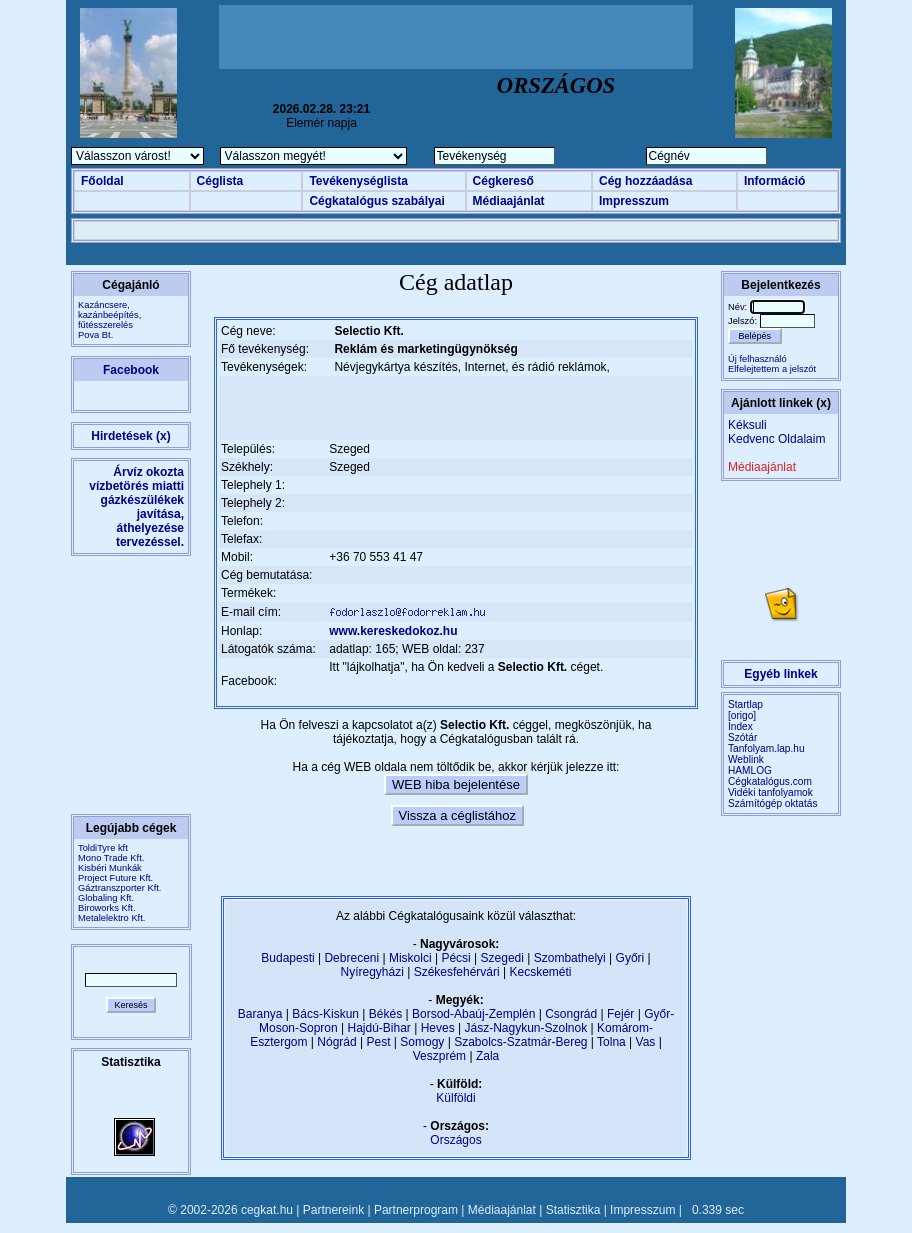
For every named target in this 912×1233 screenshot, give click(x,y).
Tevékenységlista (358, 181)
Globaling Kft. (106, 898)
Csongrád (571, 1014)
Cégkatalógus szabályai (376, 201)
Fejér (620, 1014)
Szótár (742, 737)
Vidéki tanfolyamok (770, 792)
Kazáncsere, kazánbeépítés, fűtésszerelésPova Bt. (109, 320)
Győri (630, 958)
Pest (378, 1042)
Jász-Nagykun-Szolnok (525, 1028)
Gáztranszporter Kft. (119, 888)
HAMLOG (750, 770)
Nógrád (336, 1042)
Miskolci (410, 958)
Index (740, 726)
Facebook (131, 370)
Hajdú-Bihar (379, 1028)
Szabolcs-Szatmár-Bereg (520, 1042)
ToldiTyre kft (103, 848)
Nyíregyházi (371, 972)
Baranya (260, 1014)
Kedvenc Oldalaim (776, 439)
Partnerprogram (416, 1210)
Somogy (422, 1042)
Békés (385, 1014)
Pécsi (455, 958)
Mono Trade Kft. (111, 858)
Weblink (746, 759)
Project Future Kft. (115, 878)
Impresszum (634, 201)
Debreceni (351, 958)
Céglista (220, 181)
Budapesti (287, 958)
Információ (774, 181)
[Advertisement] (456, 37)
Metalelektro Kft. (111, 918)
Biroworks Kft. (107, 908)
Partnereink (333, 1210)
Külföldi (455, 1098)
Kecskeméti (540, 972)
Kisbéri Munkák (110, 868)
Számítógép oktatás (773, 803)
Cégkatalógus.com (770, 781)
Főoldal (102, 181)
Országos (455, 1140)
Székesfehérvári (457, 972)
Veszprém (439, 1056)
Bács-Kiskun (325, 1014)
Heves (438, 1028)
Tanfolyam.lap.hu (766, 748)
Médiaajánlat (509, 201)
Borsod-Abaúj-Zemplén (473, 1014)
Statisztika (573, 1210)
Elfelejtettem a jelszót (772, 369)
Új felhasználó (757, 359)
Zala (487, 1056)
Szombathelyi (570, 958)
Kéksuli (747, 425)
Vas (646, 1042)
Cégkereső (503, 181)
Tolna (611, 1042)
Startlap (745, 704)
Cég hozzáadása (645, 181)
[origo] (742, 715)
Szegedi (502, 958)
